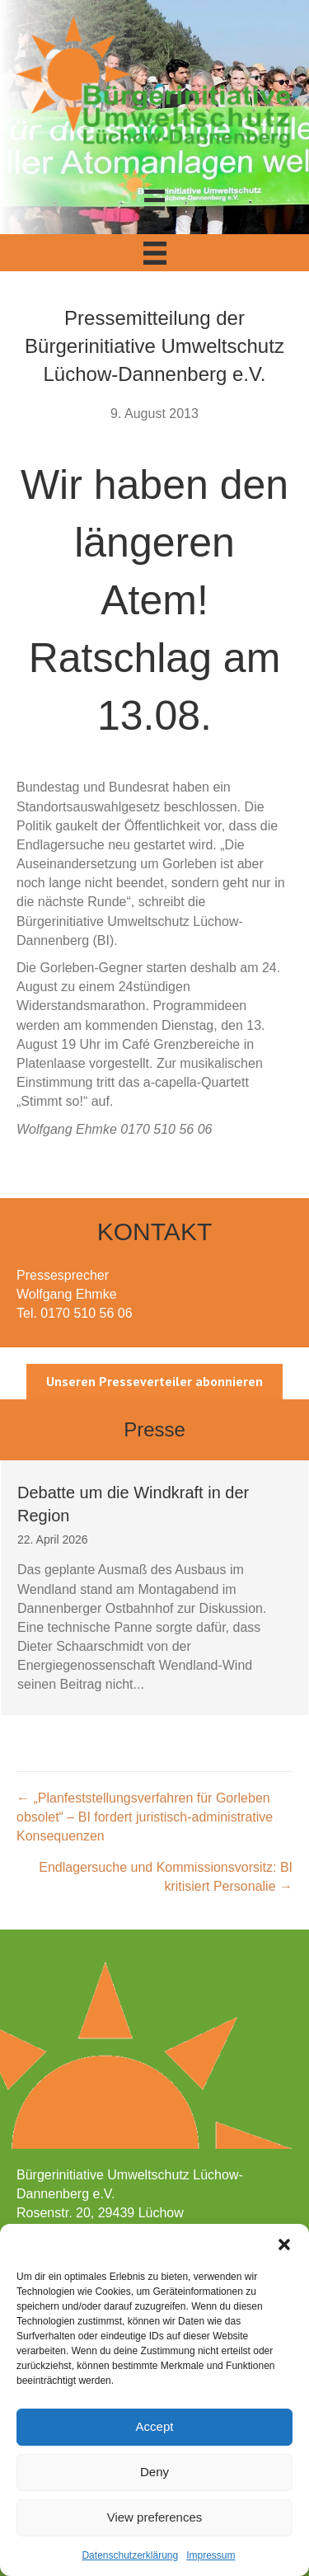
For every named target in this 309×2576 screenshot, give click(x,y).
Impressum (210, 2555)
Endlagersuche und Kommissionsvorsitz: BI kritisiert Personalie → (166, 1876)
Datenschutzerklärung (130, 2555)
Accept (155, 2426)
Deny (154, 2472)
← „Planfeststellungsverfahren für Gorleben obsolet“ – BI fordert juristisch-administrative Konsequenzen (144, 1817)
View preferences (155, 2517)
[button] (284, 2244)
